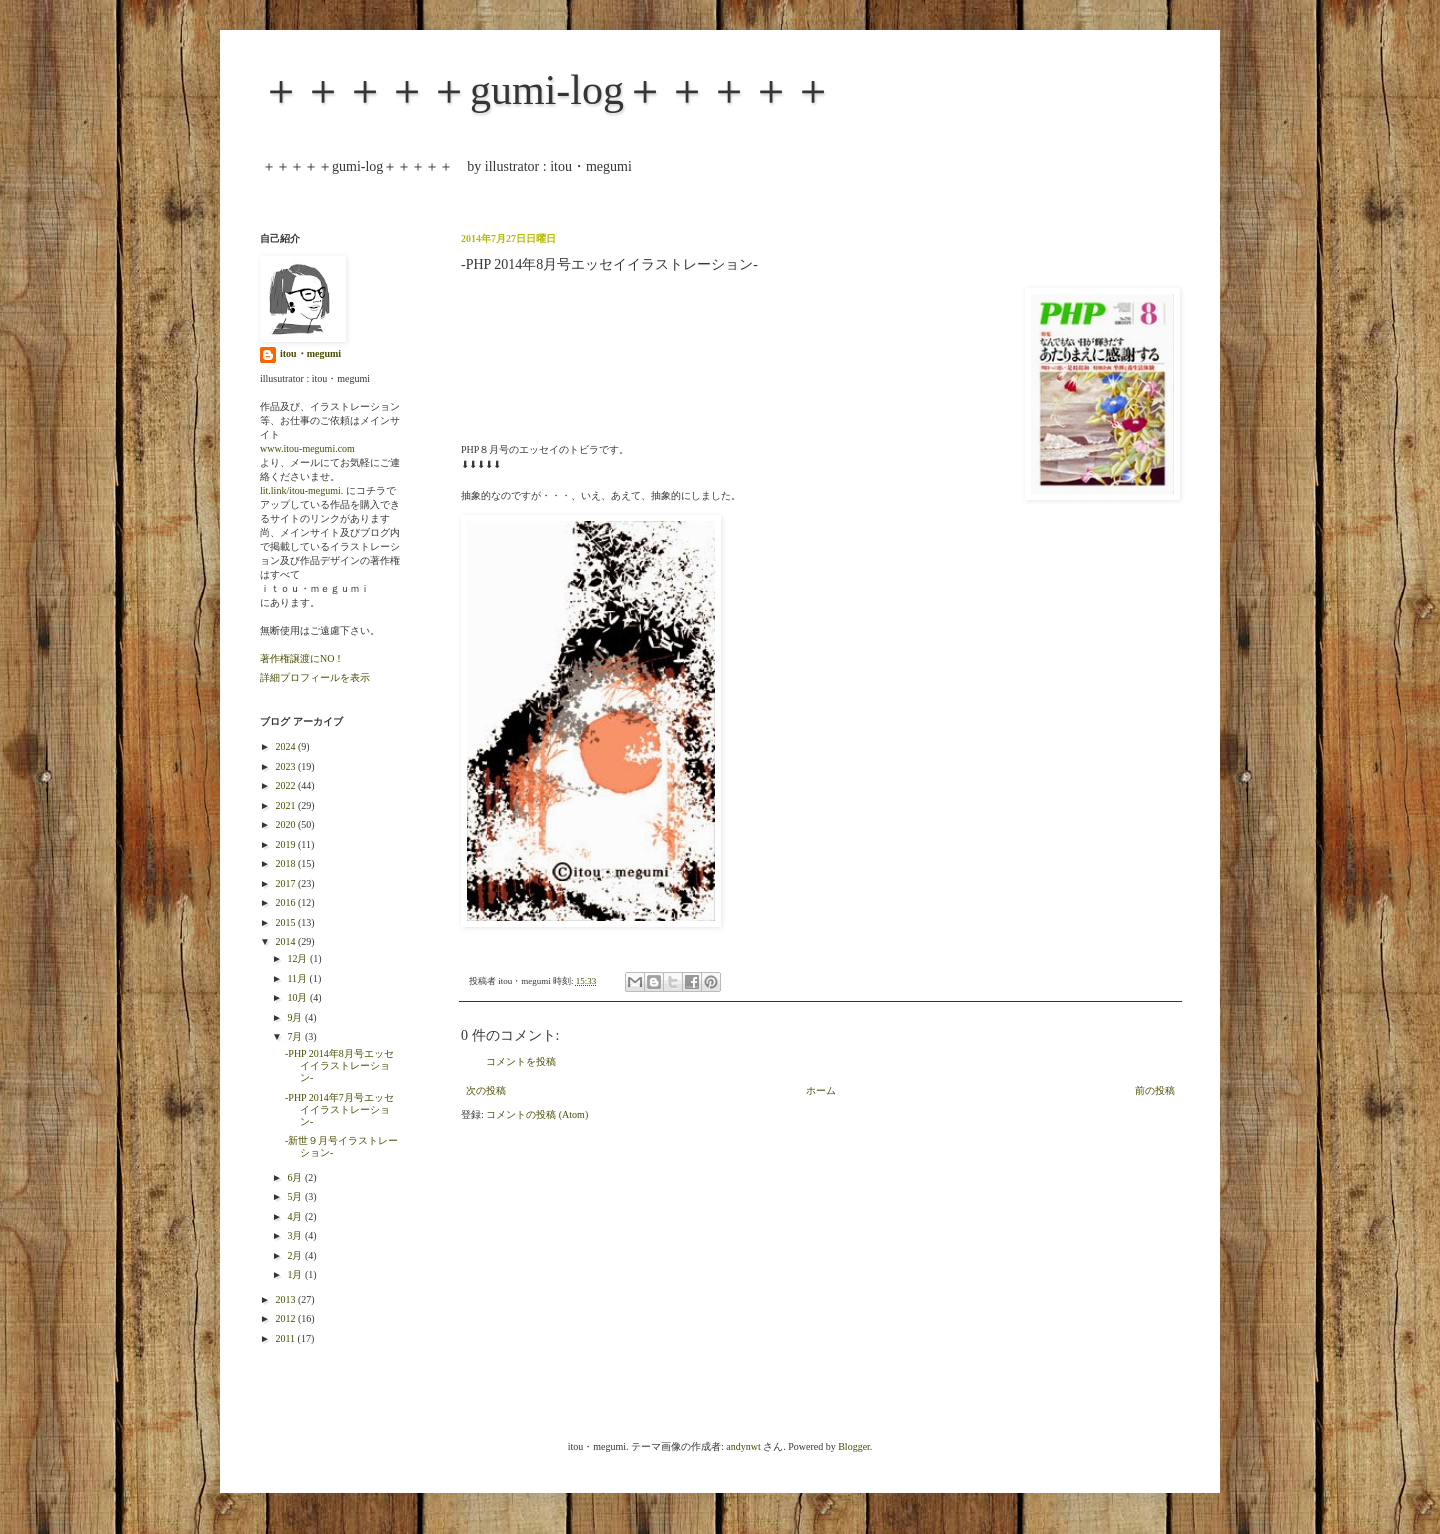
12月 (298, 958)
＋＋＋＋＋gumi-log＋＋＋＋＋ (547, 90)
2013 (286, 1299)
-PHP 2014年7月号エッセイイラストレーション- (339, 1109)
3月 (296, 1235)
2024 (286, 746)
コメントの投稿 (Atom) (537, 1114)
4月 (296, 1216)
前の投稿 (1155, 1090)
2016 (286, 902)
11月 (298, 978)
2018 (286, 863)
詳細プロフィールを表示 (315, 677)
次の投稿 (486, 1090)
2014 (286, 941)
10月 (298, 997)
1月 (296, 1274)
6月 (296, 1177)
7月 (296, 1036)
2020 (286, 824)
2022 (286, 785)
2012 (286, 1318)
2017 (286, 883)
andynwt (743, 1446)
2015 (286, 922)
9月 (296, 1017)
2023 (286, 766)
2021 (286, 805)
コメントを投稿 (521, 1061)
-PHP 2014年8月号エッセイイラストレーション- (339, 1065)
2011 (286, 1338)
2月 (296, 1255)
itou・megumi (310, 353)
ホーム (821, 1090)
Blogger (854, 1446)
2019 (286, 844)
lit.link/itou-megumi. (301, 490)
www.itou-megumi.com (307, 448)
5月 (296, 1196)
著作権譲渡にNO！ (302, 658)
